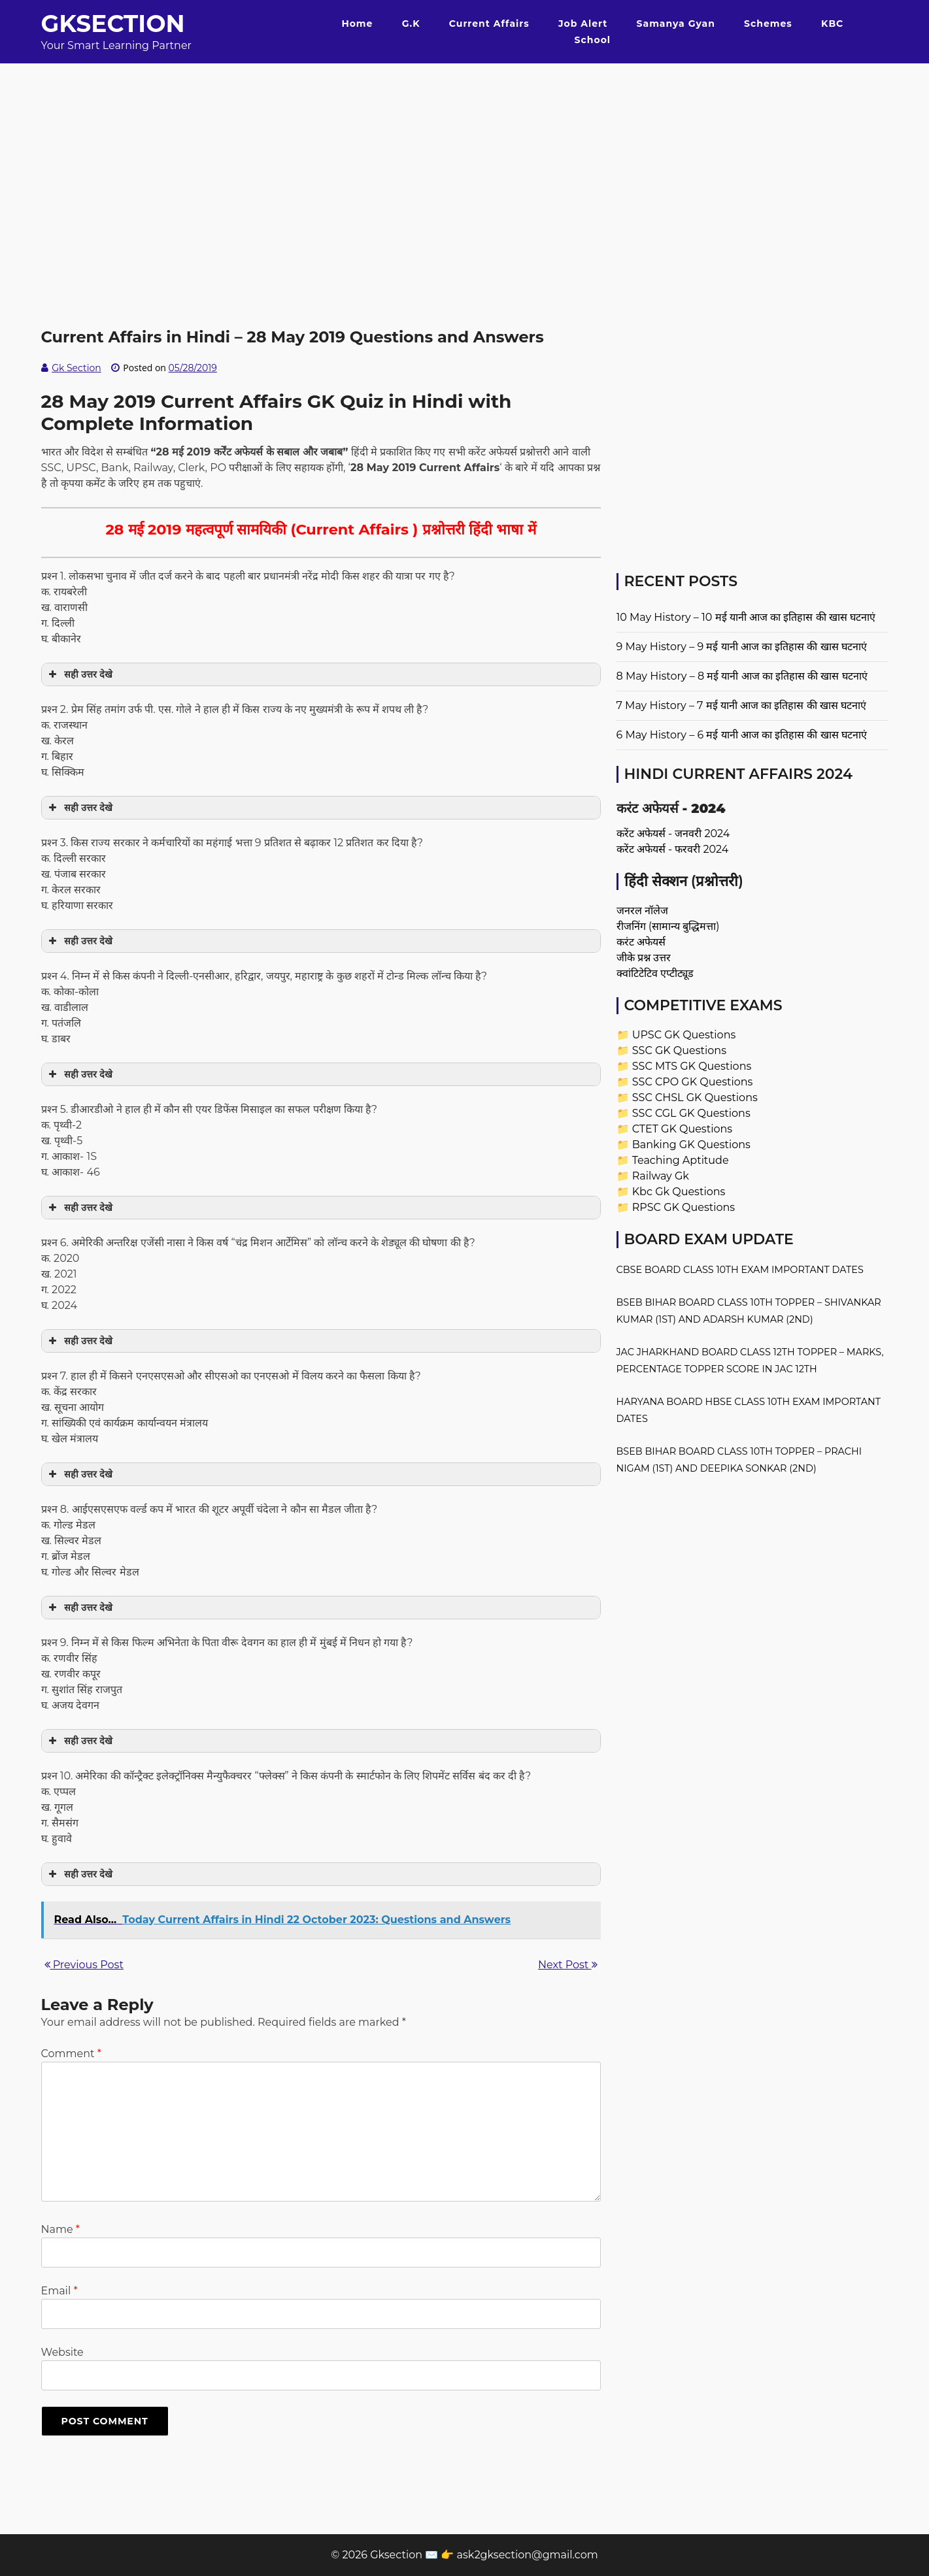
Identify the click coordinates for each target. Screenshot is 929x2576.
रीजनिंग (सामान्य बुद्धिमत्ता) (668, 926)
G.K (411, 23)
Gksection (113, 23)
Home (357, 23)
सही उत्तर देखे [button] (79, 674)
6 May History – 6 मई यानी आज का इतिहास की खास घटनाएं (742, 735)
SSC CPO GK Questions (692, 1082)
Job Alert (582, 23)
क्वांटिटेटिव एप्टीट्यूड (655, 973)
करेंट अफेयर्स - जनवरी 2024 (673, 833)
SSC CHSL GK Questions (695, 1097)
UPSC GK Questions (684, 1035)
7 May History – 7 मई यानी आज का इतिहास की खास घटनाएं (742, 705)
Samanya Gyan (676, 23)
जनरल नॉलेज (642, 910)
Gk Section (76, 368)
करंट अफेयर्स (641, 942)
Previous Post (84, 1964)
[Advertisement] (465, 154)
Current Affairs (489, 23)
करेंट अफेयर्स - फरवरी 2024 (673, 849)
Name (60, 2229)
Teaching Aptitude (680, 1160)
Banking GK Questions (691, 1144)
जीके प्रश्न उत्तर (644, 957)
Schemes (768, 23)
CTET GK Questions (682, 1129)
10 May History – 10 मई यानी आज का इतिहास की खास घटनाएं (746, 617)
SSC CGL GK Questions (691, 1113)
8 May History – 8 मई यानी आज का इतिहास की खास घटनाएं (742, 676)
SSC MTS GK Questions (692, 1066)
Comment (71, 2053)
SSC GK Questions (679, 1050)
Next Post (567, 1964)
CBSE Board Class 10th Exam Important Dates (740, 1270)
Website (62, 2352)
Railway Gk (660, 1176)
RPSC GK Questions (683, 1207)
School (593, 40)
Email (59, 2291)
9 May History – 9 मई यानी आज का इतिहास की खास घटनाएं (742, 646)
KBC (832, 23)
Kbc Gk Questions (679, 1191)
